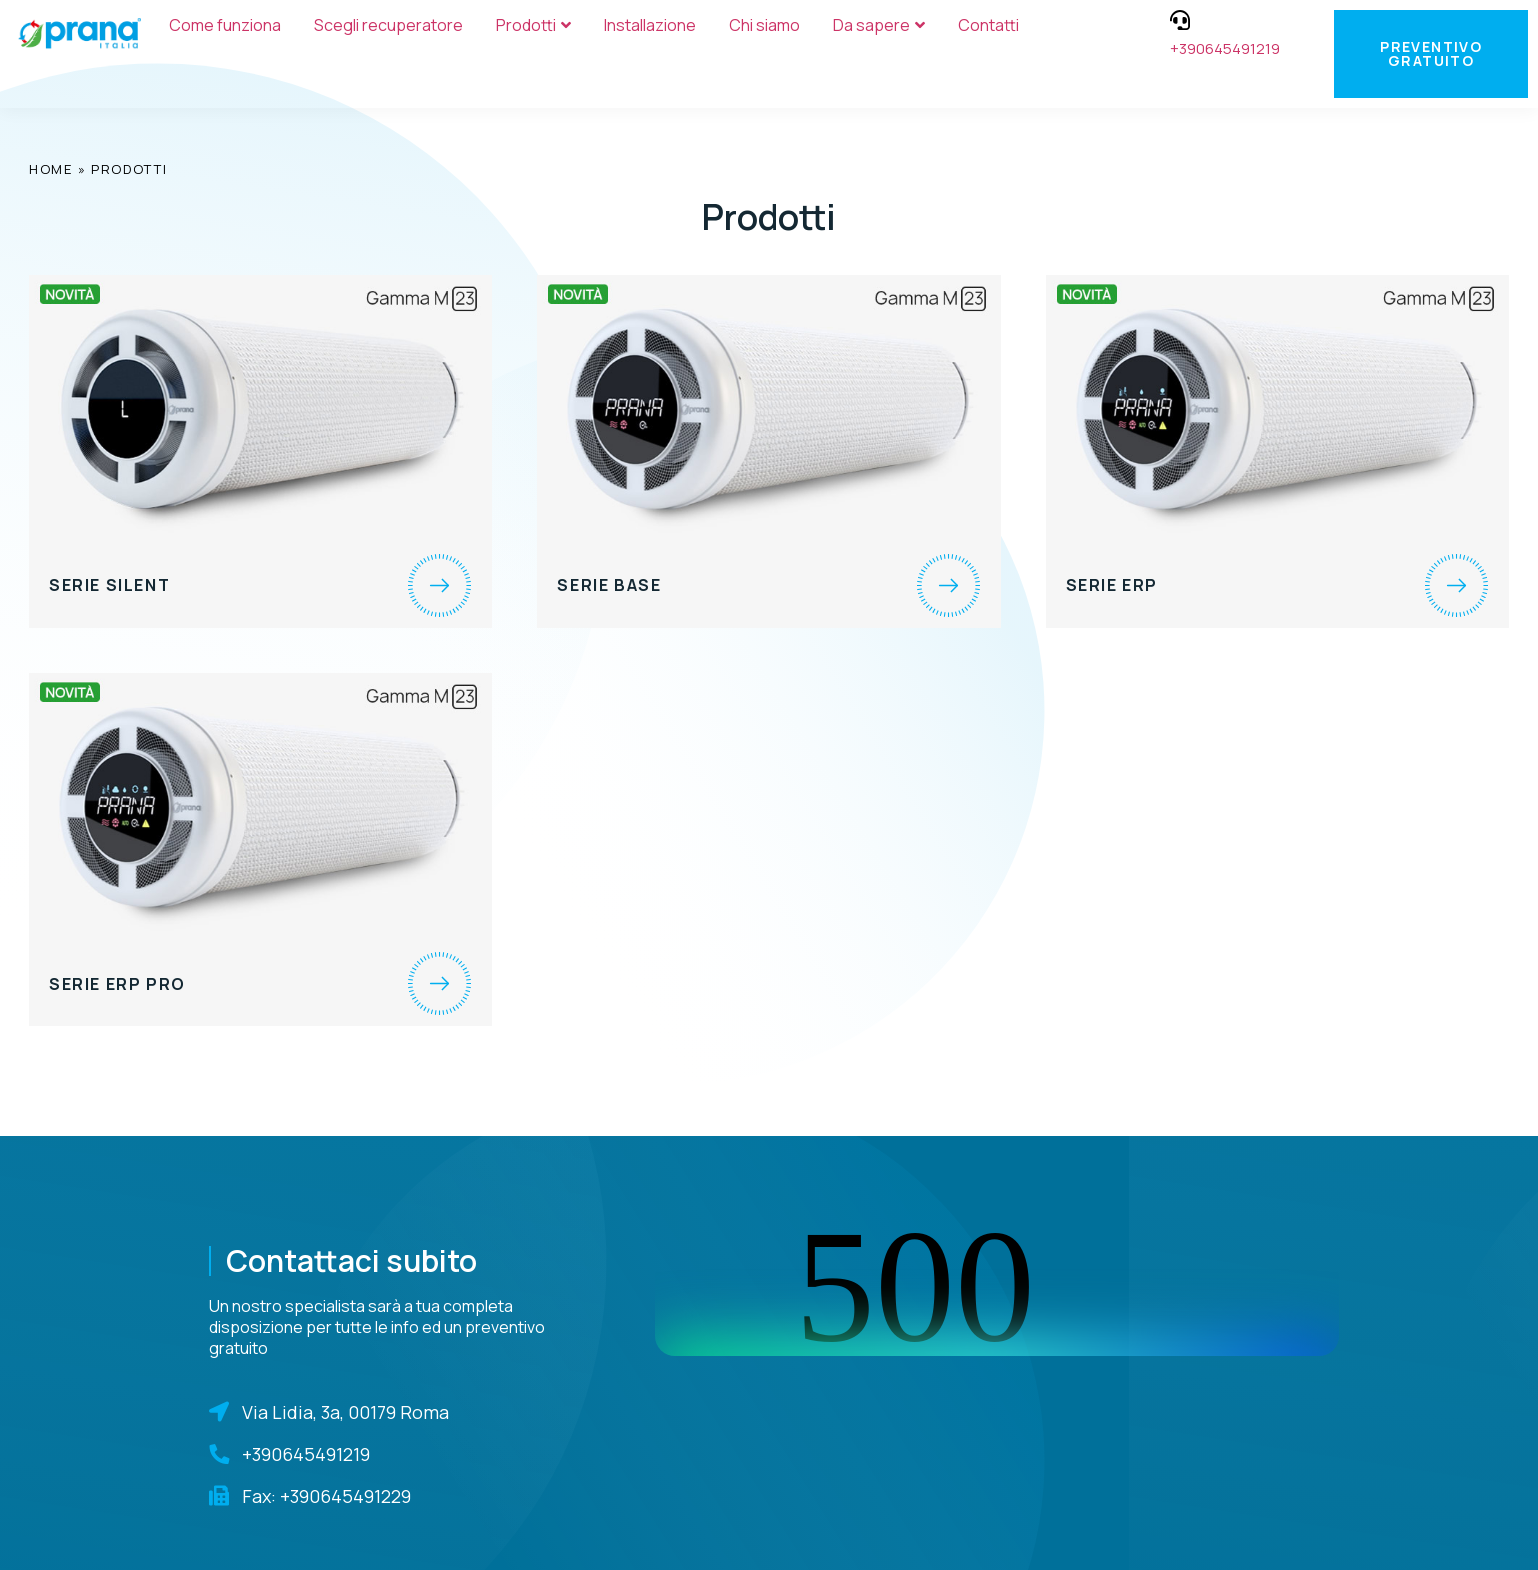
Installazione (650, 25)
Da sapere (879, 25)
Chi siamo (764, 25)
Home (51, 169)
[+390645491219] (1180, 20)
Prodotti (533, 25)
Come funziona (225, 25)
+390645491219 (1225, 48)
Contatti (988, 25)
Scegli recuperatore (388, 25)
